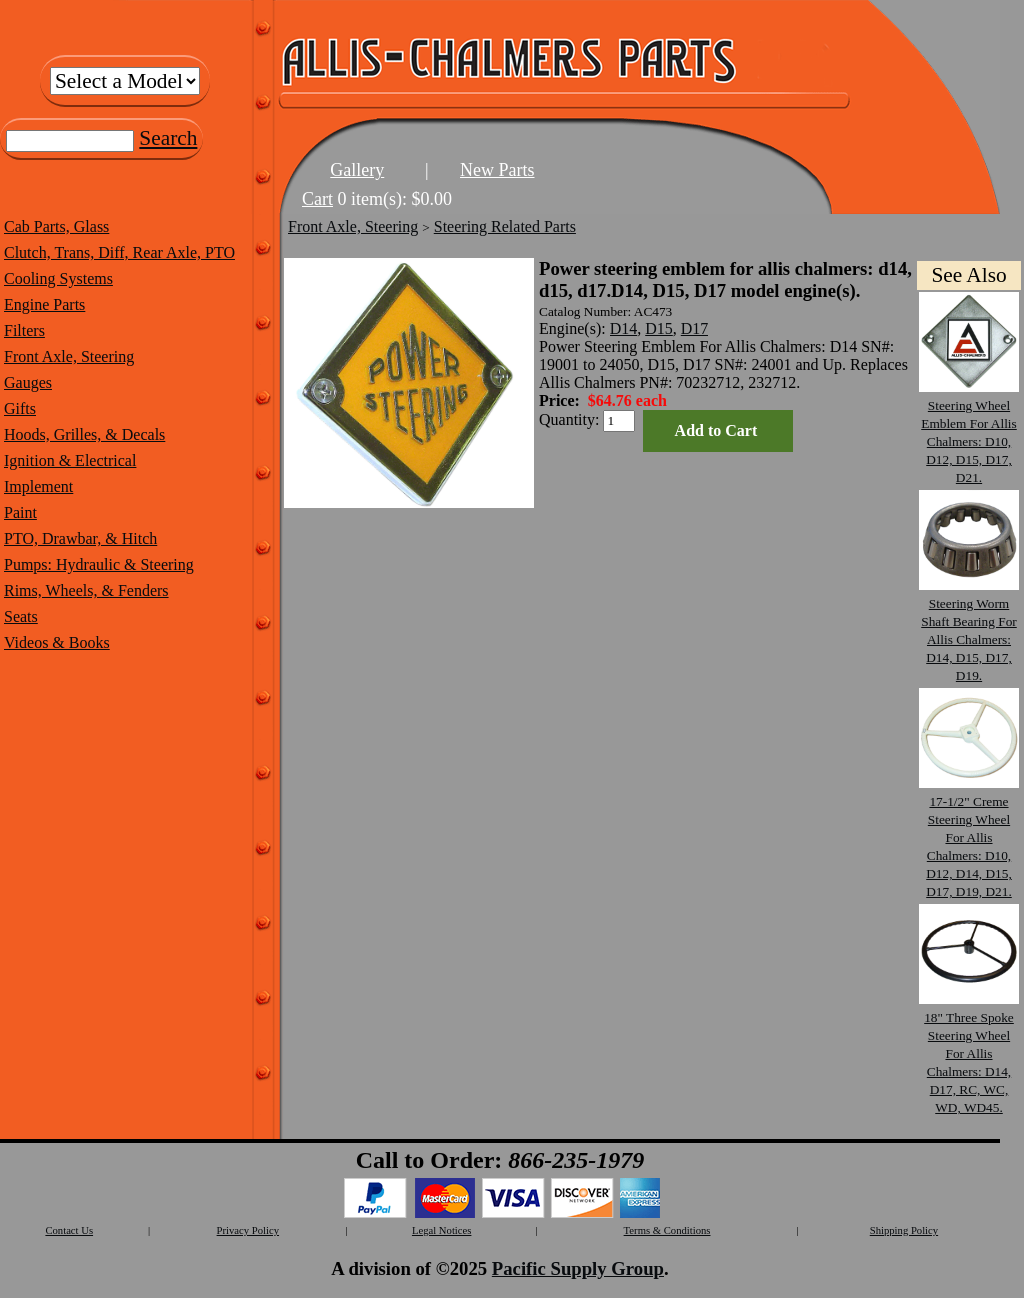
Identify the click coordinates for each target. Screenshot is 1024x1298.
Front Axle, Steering (69, 356)
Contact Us (69, 1230)
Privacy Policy (248, 1230)
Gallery (357, 170)
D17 (695, 328)
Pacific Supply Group (578, 1268)
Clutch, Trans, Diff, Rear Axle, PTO (119, 252)
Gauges (28, 382)
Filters (24, 330)
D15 (659, 328)
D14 (624, 328)
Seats (21, 616)
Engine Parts (44, 304)
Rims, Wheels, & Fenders (86, 590)
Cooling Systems (58, 278)
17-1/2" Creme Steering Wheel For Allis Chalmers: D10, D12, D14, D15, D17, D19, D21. (969, 837)
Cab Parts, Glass (56, 226)
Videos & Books (57, 642)
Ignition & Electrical (70, 460)
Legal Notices (441, 1230)
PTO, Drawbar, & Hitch (80, 538)
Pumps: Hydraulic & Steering (99, 564)
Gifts (20, 408)
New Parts (497, 170)
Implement (38, 486)
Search (168, 138)
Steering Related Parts (505, 226)
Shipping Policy (904, 1230)
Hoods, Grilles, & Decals (84, 434)
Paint (20, 512)
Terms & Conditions (667, 1230)
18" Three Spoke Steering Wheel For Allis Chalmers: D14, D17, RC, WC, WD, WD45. (969, 1053)
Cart (317, 199)
